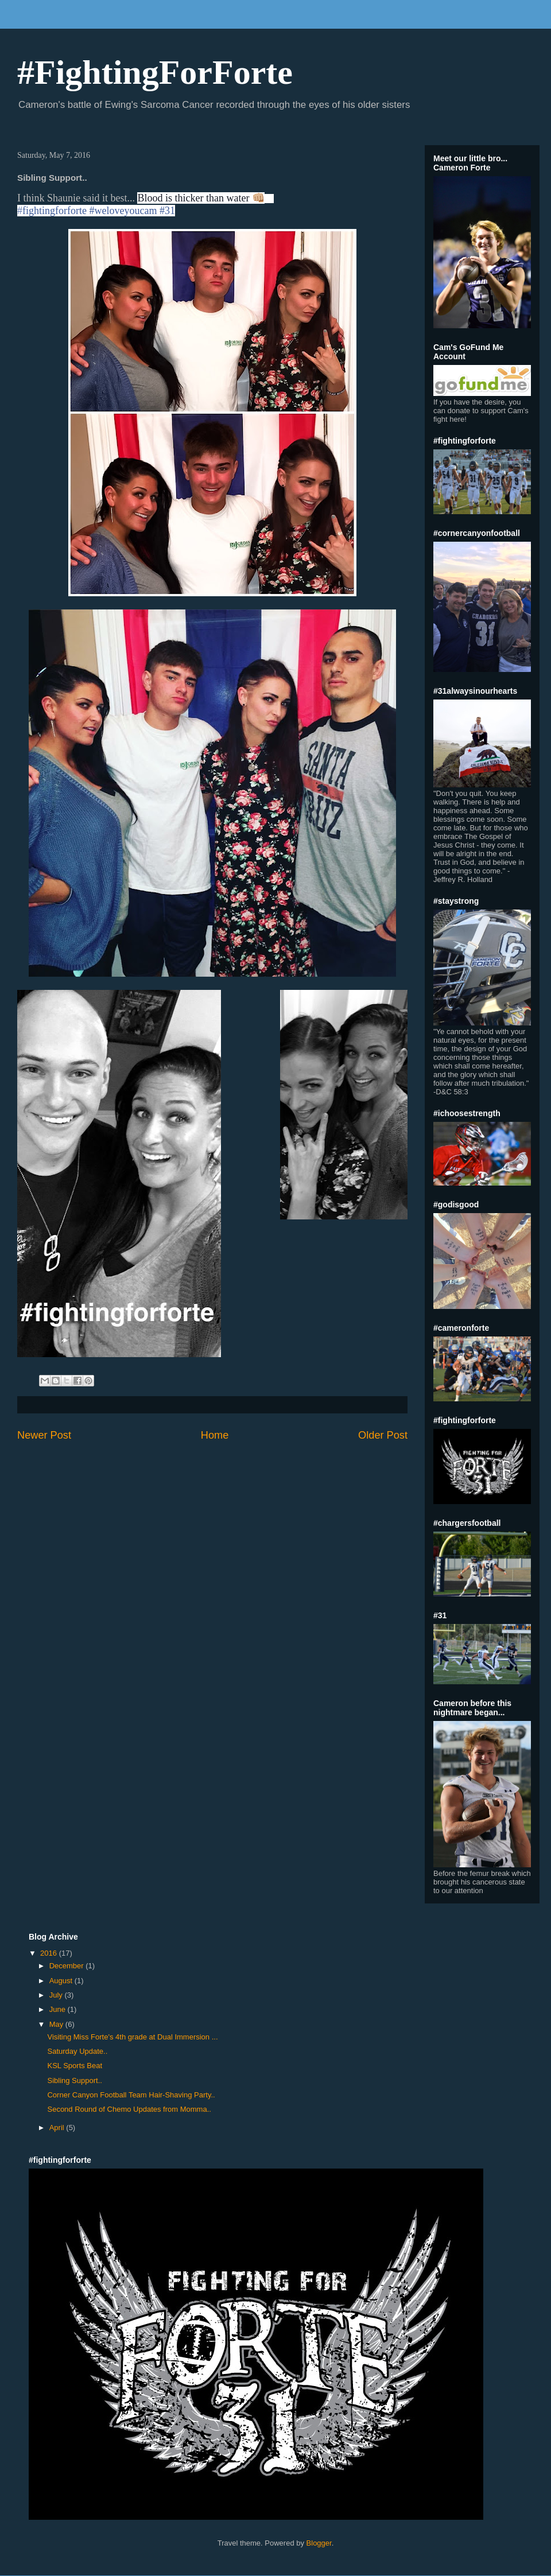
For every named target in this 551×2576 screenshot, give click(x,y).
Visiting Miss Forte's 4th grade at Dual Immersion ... (132, 2037)
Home (215, 1435)
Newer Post (44, 1435)
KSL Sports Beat (74, 2065)
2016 (49, 1953)
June (58, 2009)
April (58, 2127)
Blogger (319, 2543)
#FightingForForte (155, 72)
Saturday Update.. (77, 2051)
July (57, 1995)
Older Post (383, 1435)
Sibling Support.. (74, 2080)
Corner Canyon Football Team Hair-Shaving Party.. (131, 2095)
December (67, 1965)
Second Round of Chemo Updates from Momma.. (129, 2109)
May (57, 2024)
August (62, 1980)
